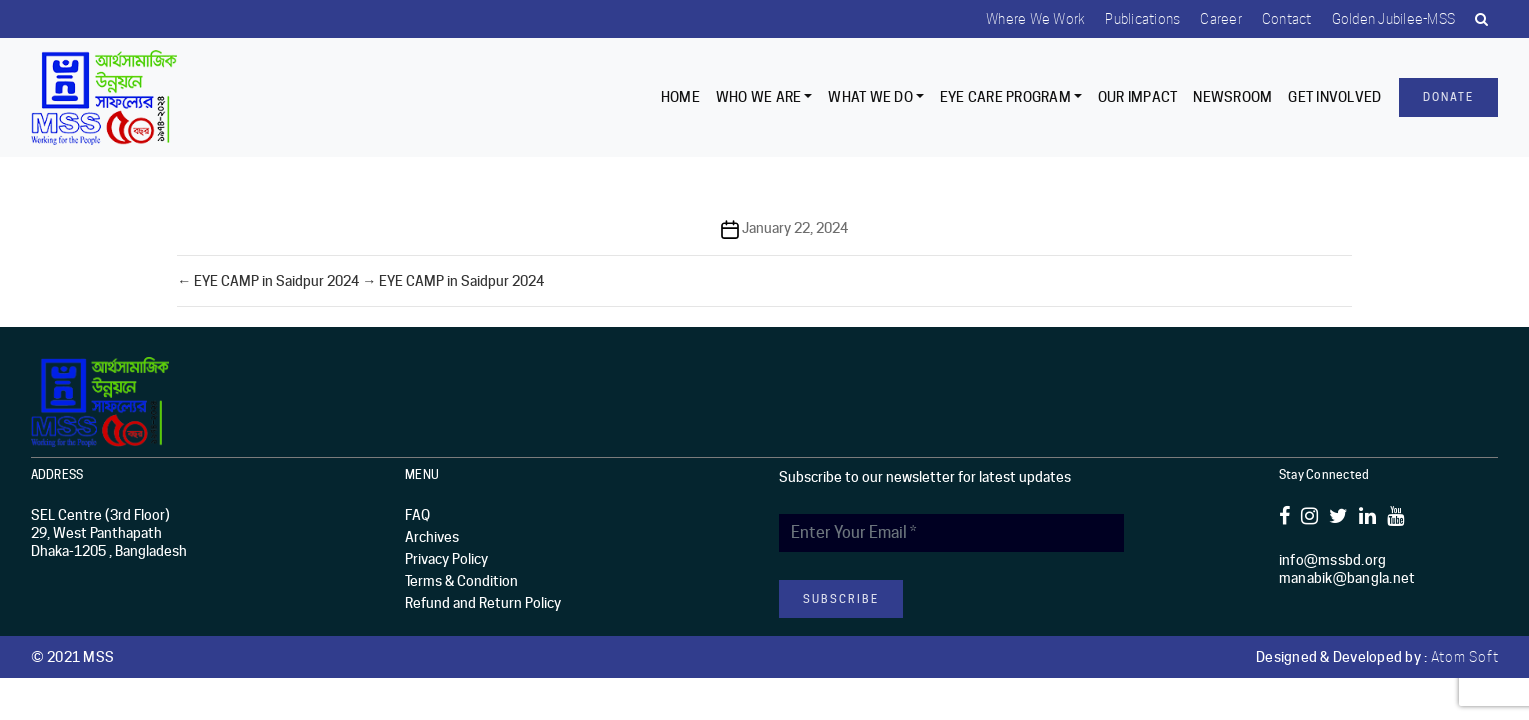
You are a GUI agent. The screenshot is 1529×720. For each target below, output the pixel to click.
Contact (1287, 19)
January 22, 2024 (795, 228)
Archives (432, 537)
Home (680, 97)
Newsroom (1232, 97)
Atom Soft (1465, 657)
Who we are (759, 97)
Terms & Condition (461, 581)
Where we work (1035, 19)
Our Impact (1138, 97)
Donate (1448, 97)
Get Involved (1334, 97)
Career (1221, 19)
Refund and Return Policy (483, 603)
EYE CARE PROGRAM (1005, 97)
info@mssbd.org (1333, 560)
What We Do (870, 97)
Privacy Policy (446, 559)
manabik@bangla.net (1347, 578)
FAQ (417, 515)
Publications (1142, 19)
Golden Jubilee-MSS (1394, 19)
